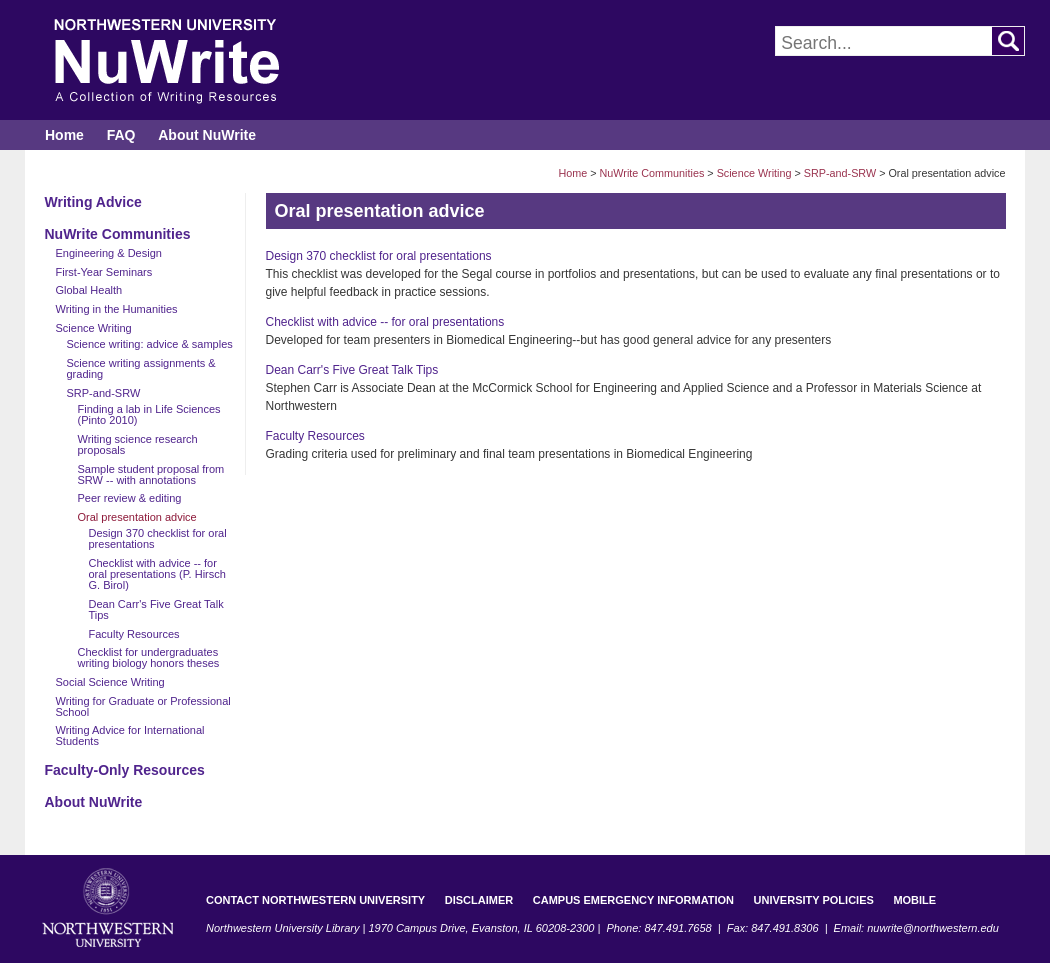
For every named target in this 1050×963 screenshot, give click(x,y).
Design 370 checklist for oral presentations (158, 538)
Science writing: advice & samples (150, 344)
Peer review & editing (130, 498)
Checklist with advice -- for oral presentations (385, 322)
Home (64, 135)
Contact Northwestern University (315, 900)
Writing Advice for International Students (130, 735)
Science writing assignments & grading (141, 368)
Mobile (914, 900)
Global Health (89, 290)
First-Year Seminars (104, 272)
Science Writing (754, 173)
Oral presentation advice (137, 517)
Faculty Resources (134, 634)
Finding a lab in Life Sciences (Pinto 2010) (149, 414)
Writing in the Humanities (117, 309)
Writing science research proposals (138, 444)
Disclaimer (479, 900)
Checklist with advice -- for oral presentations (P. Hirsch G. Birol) (157, 574)
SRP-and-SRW (840, 173)
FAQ (121, 135)
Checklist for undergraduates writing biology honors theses (149, 657)
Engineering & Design (109, 253)
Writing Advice (93, 202)
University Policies (814, 900)
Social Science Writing (110, 682)
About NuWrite (207, 135)
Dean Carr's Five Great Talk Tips (156, 609)
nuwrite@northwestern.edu (933, 928)
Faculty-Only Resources (125, 770)
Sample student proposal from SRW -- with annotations (151, 474)
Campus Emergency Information (633, 900)
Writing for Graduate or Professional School (143, 706)
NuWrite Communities (652, 173)
